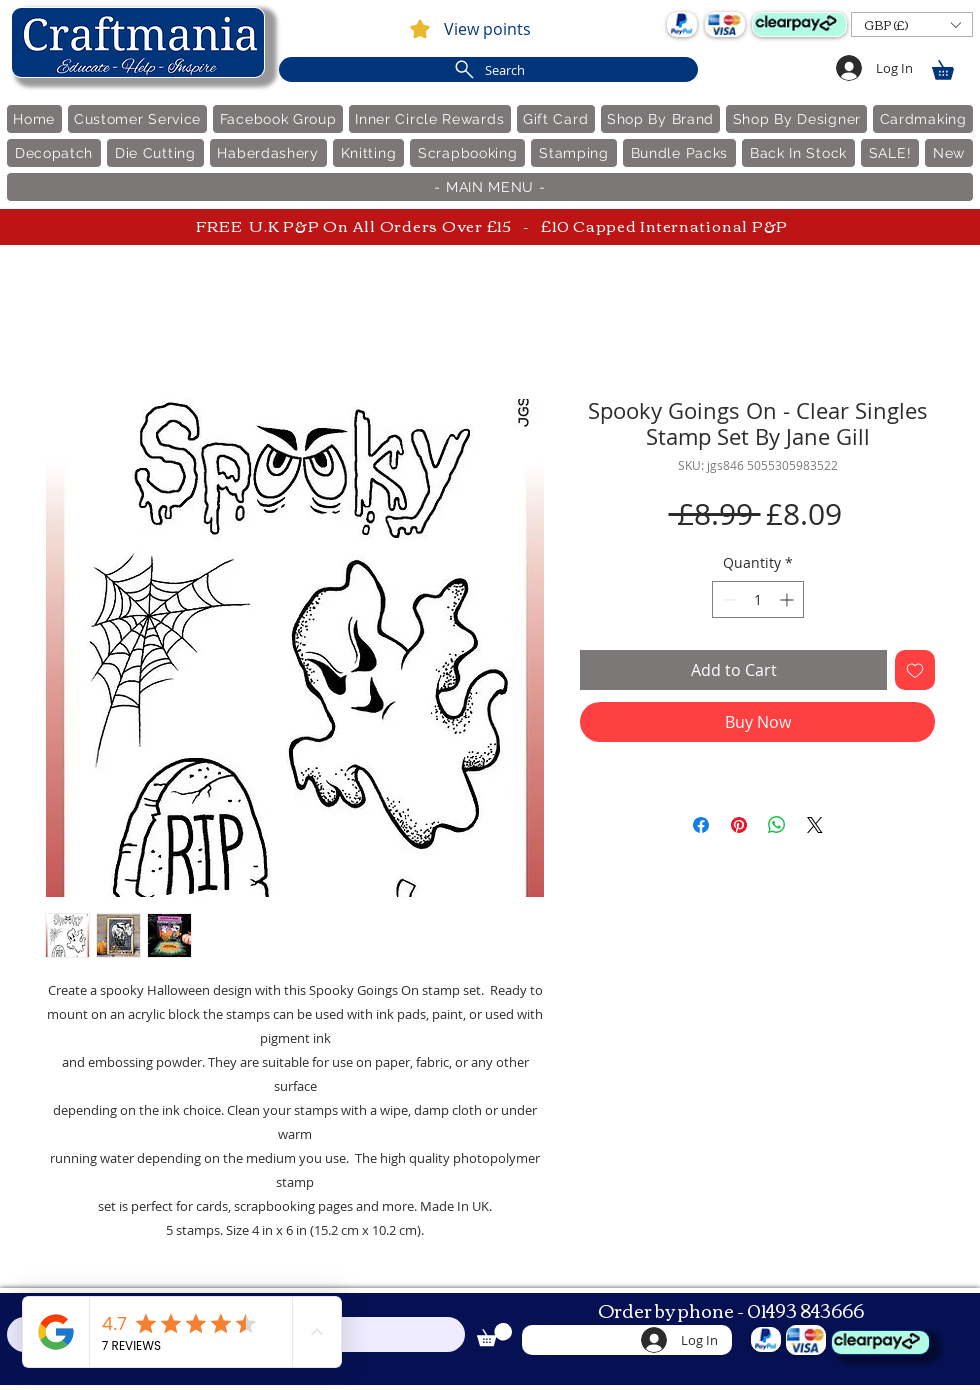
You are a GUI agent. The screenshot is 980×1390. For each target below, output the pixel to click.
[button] (912, 24)
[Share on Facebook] (701, 825)
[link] (952, 66)
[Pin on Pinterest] (739, 825)
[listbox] (912, 24)
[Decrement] (727, 599)
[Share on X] (815, 825)
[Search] (488, 69)
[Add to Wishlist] (915, 670)
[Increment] (788, 599)
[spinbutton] (758, 599)
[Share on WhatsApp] (777, 825)
